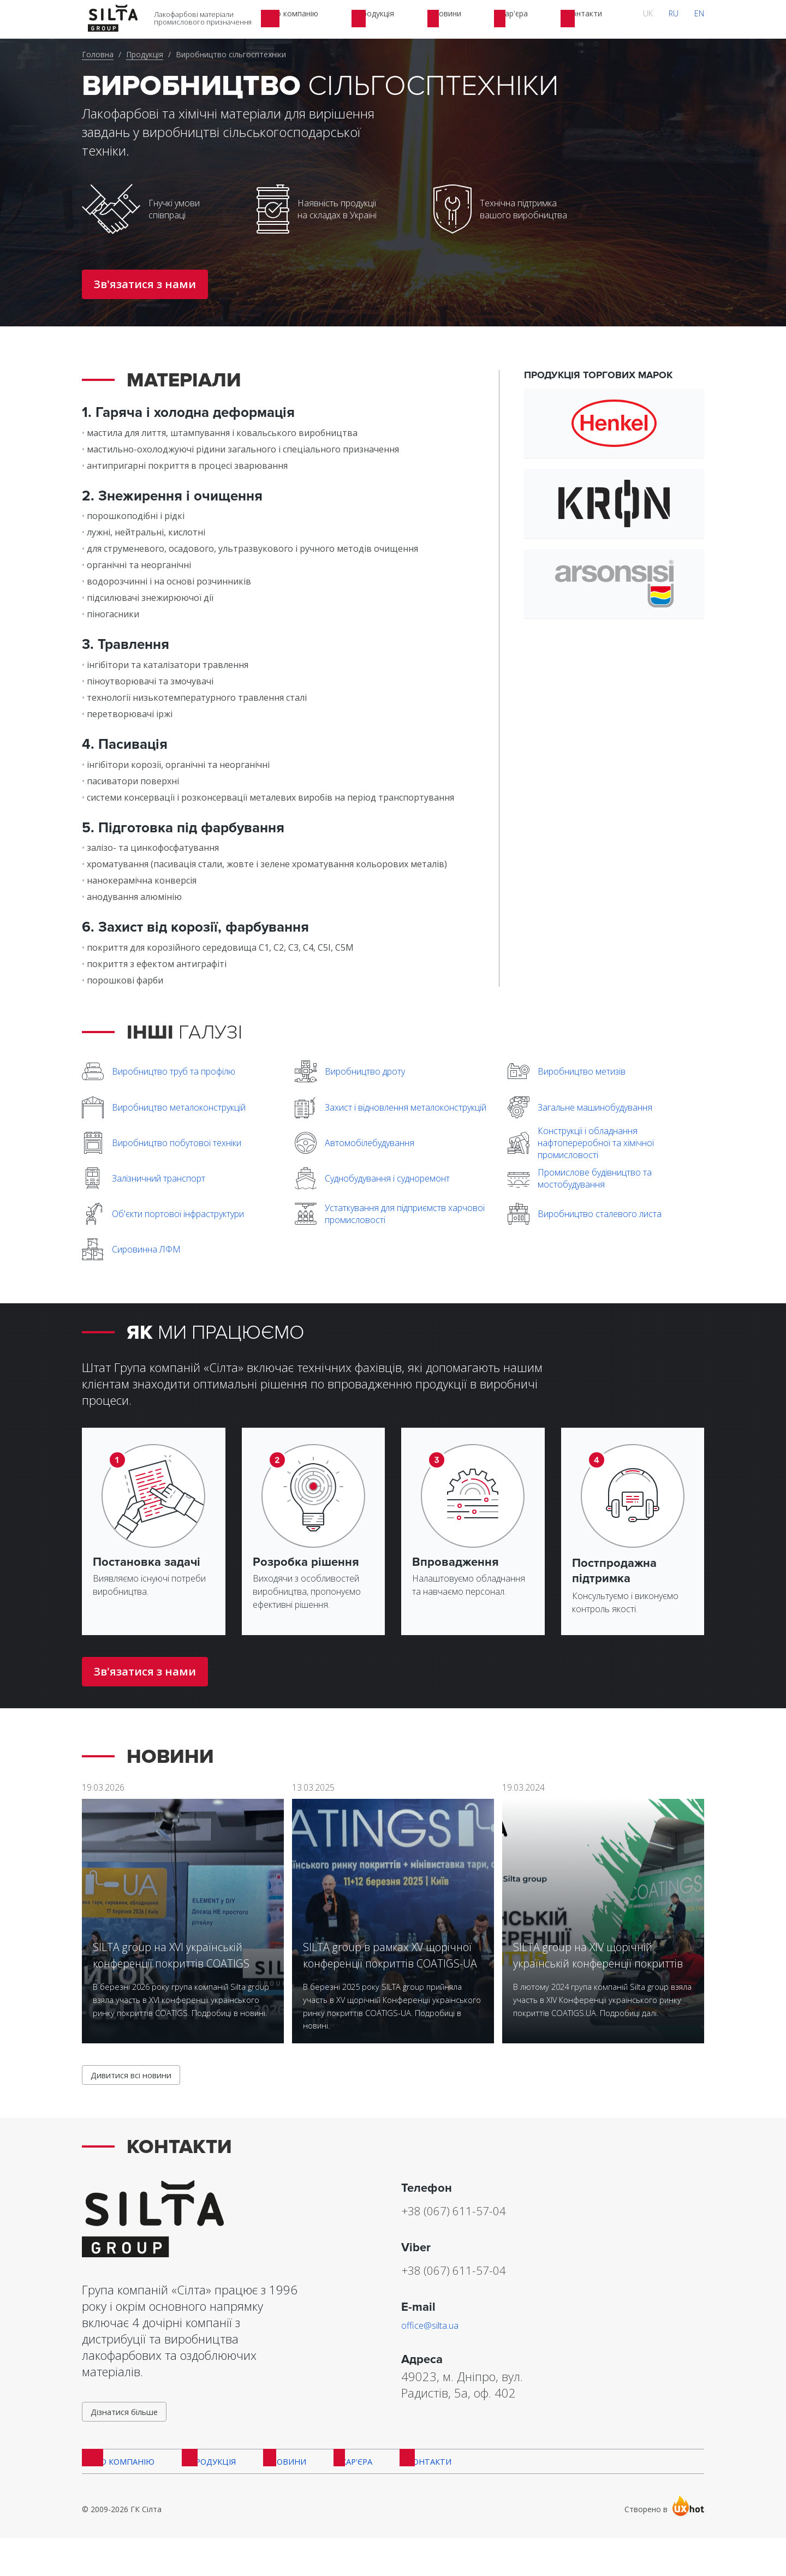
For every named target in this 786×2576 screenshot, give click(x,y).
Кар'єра (343, 2496)
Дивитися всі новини (138, 2097)
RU (690, 19)
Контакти (413, 2496)
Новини (279, 2496)
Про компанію (117, 2496)
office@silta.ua (439, 2348)
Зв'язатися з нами (145, 284)
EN (705, 19)
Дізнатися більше (130, 2439)
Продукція (144, 54)
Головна (98, 54)
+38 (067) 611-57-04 (479, 2233)
